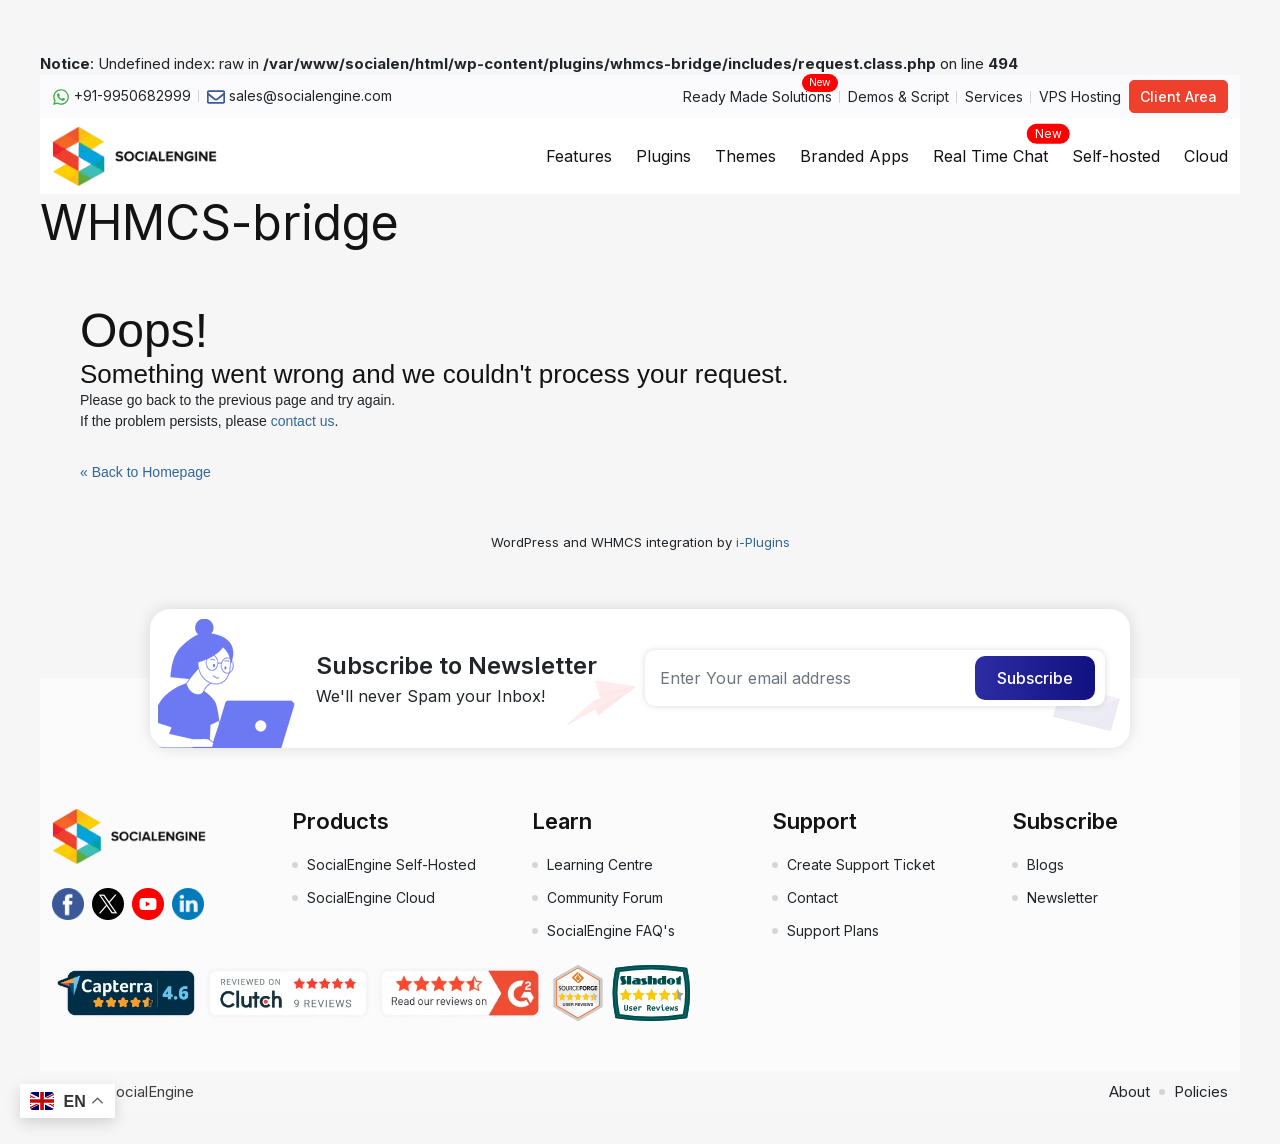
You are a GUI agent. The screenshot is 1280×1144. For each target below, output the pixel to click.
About (1129, 1091)
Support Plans (833, 930)
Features (579, 156)
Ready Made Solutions (757, 95)
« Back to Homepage (145, 472)
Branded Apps (854, 156)
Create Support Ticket (861, 864)
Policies (1201, 1091)
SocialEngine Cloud (371, 897)
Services (994, 96)
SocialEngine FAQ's (611, 930)
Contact (812, 897)
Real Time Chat (990, 150)
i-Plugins (763, 542)
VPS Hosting (1080, 96)
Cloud (1206, 156)
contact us (303, 421)
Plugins (663, 156)
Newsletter (1062, 897)
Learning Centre (600, 864)
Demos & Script (898, 96)
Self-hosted (1116, 156)
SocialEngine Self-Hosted (391, 864)
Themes (745, 156)
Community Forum (605, 897)
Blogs (1045, 864)
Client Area (1178, 96)
